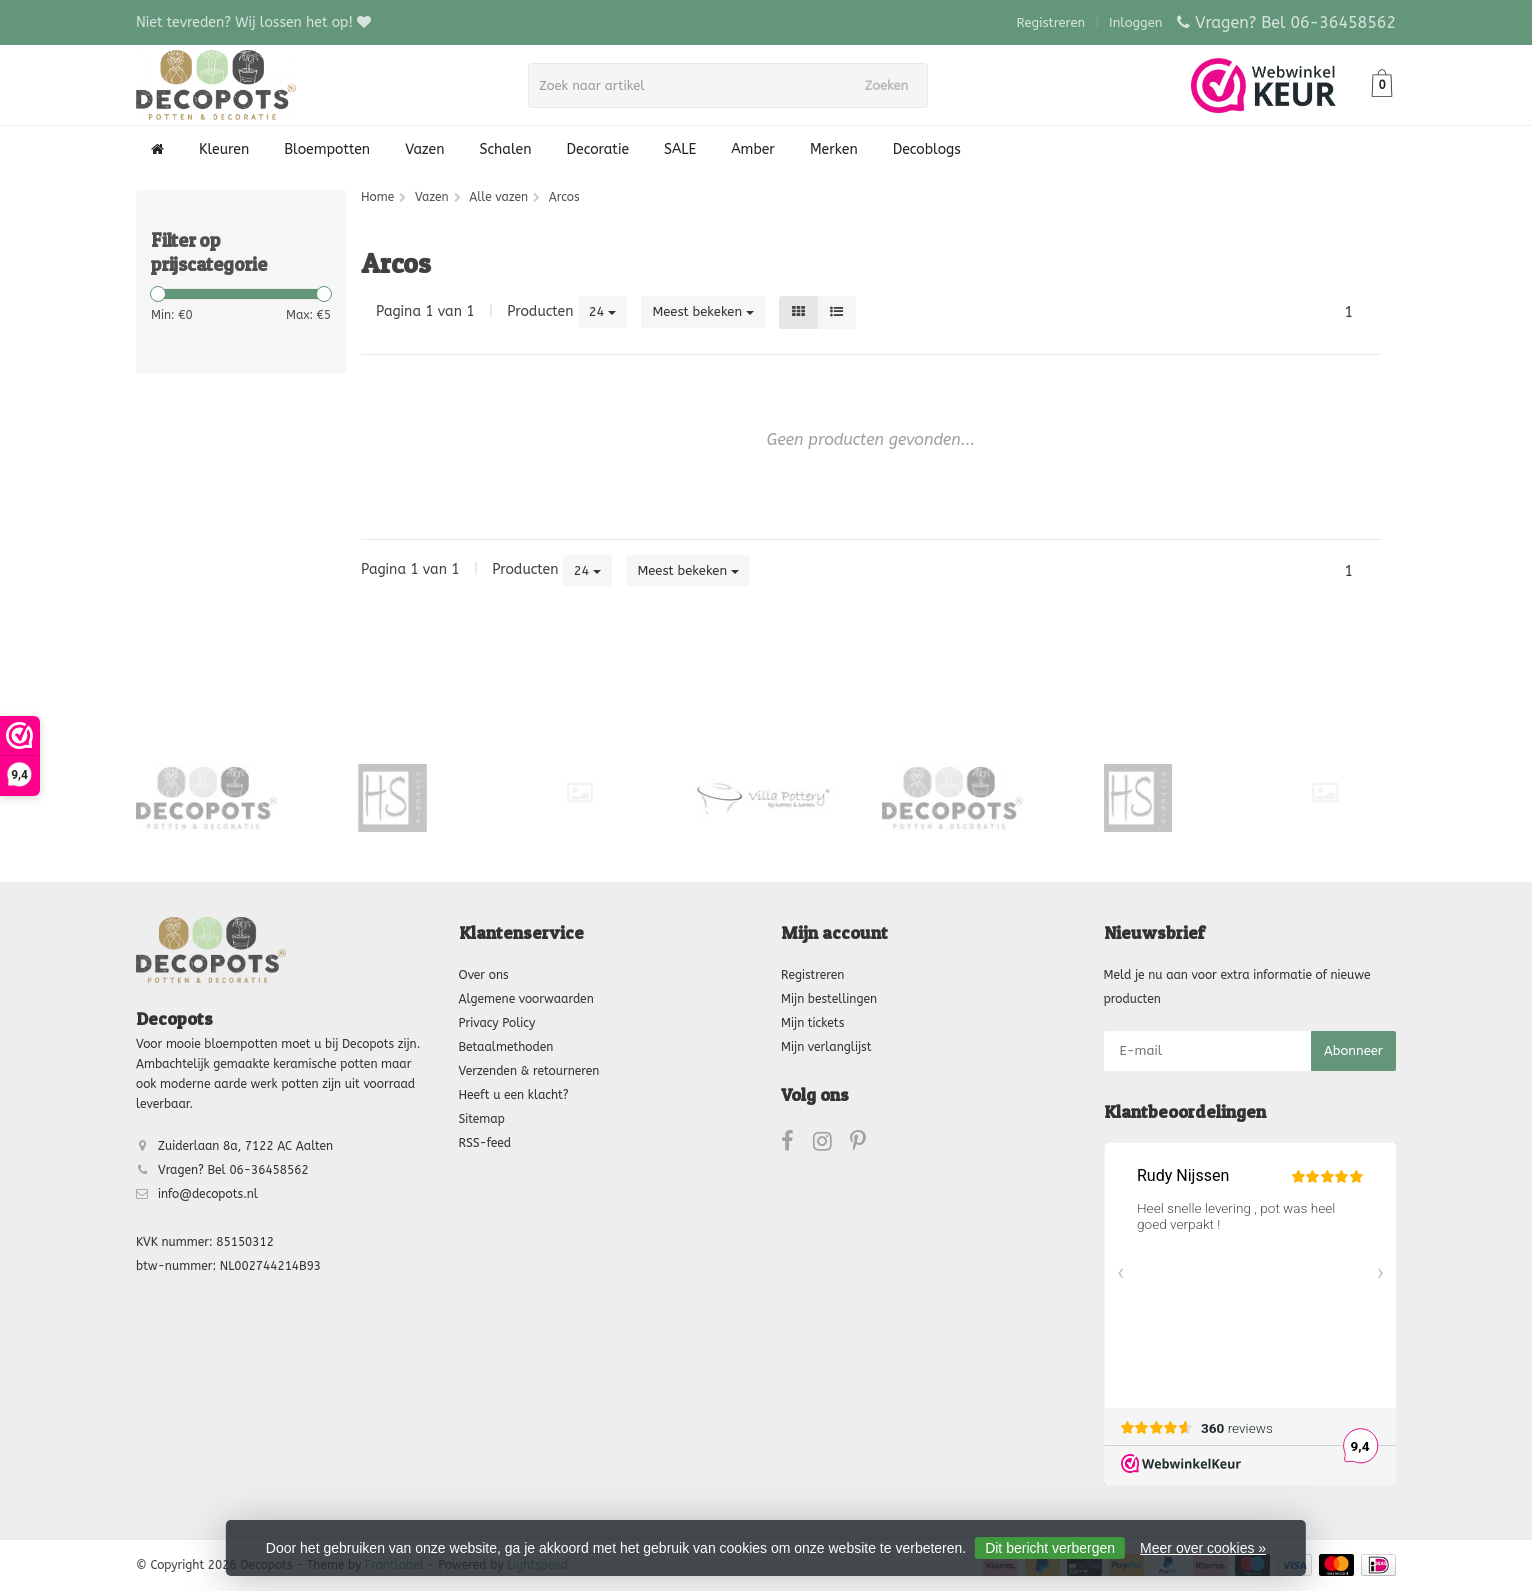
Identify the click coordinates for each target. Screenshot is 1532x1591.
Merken (834, 149)
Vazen (424, 149)
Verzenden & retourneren (529, 1071)
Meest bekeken (703, 311)
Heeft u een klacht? (514, 1095)
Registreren (1051, 22)
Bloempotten (327, 149)
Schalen (506, 149)
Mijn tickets (812, 1023)
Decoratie (598, 149)
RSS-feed (485, 1143)
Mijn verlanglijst (826, 1047)
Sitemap (482, 1119)
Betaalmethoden (506, 1047)
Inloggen (1135, 22)
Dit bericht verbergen (1050, 1548)
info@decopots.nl (208, 1194)
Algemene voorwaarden (526, 999)
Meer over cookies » (1203, 1548)
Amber (753, 149)
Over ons (484, 975)
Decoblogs (927, 149)
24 (603, 311)
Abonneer (1353, 1050)
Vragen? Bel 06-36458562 (1295, 22)
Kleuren (224, 149)
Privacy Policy (497, 1023)
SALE (680, 149)
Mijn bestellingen (829, 999)
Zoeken (893, 85)
